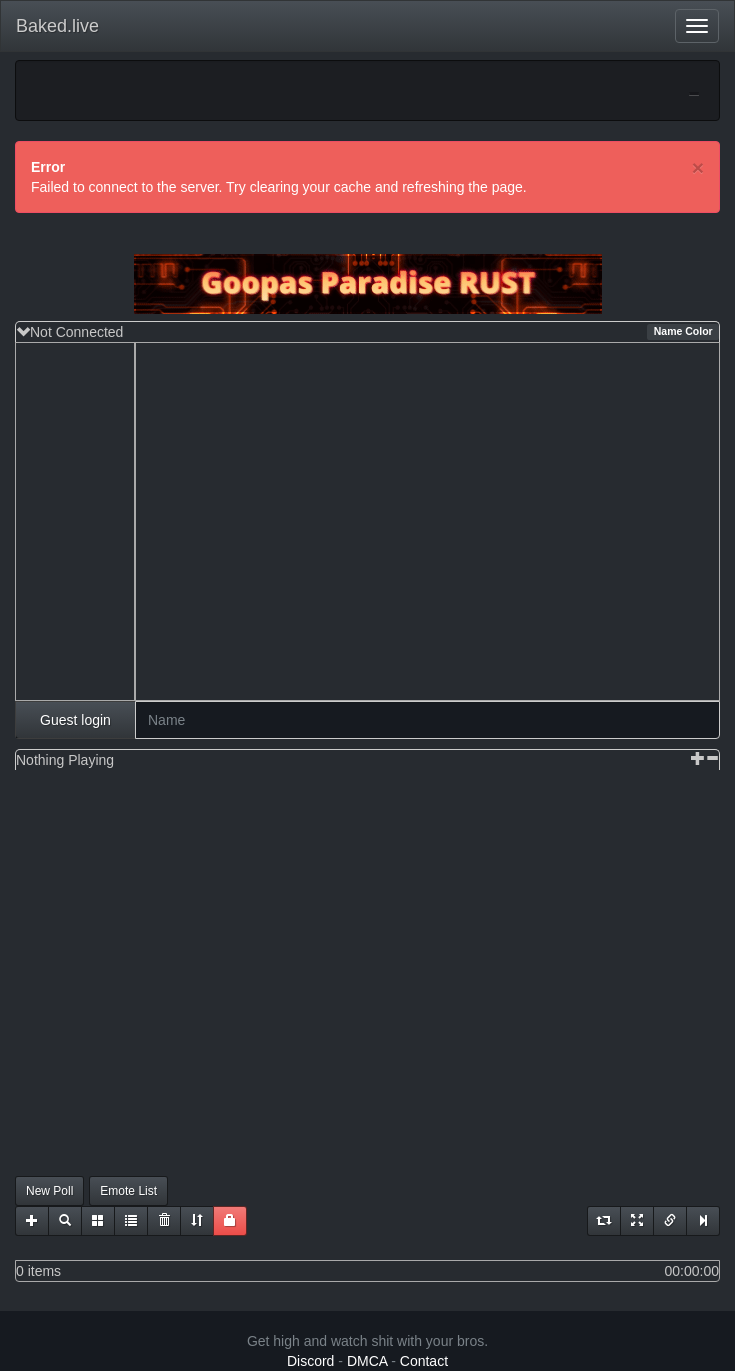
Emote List (128, 1191)
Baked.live (57, 26)
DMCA (367, 1361)
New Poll (49, 1191)
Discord (310, 1361)
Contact (424, 1361)
